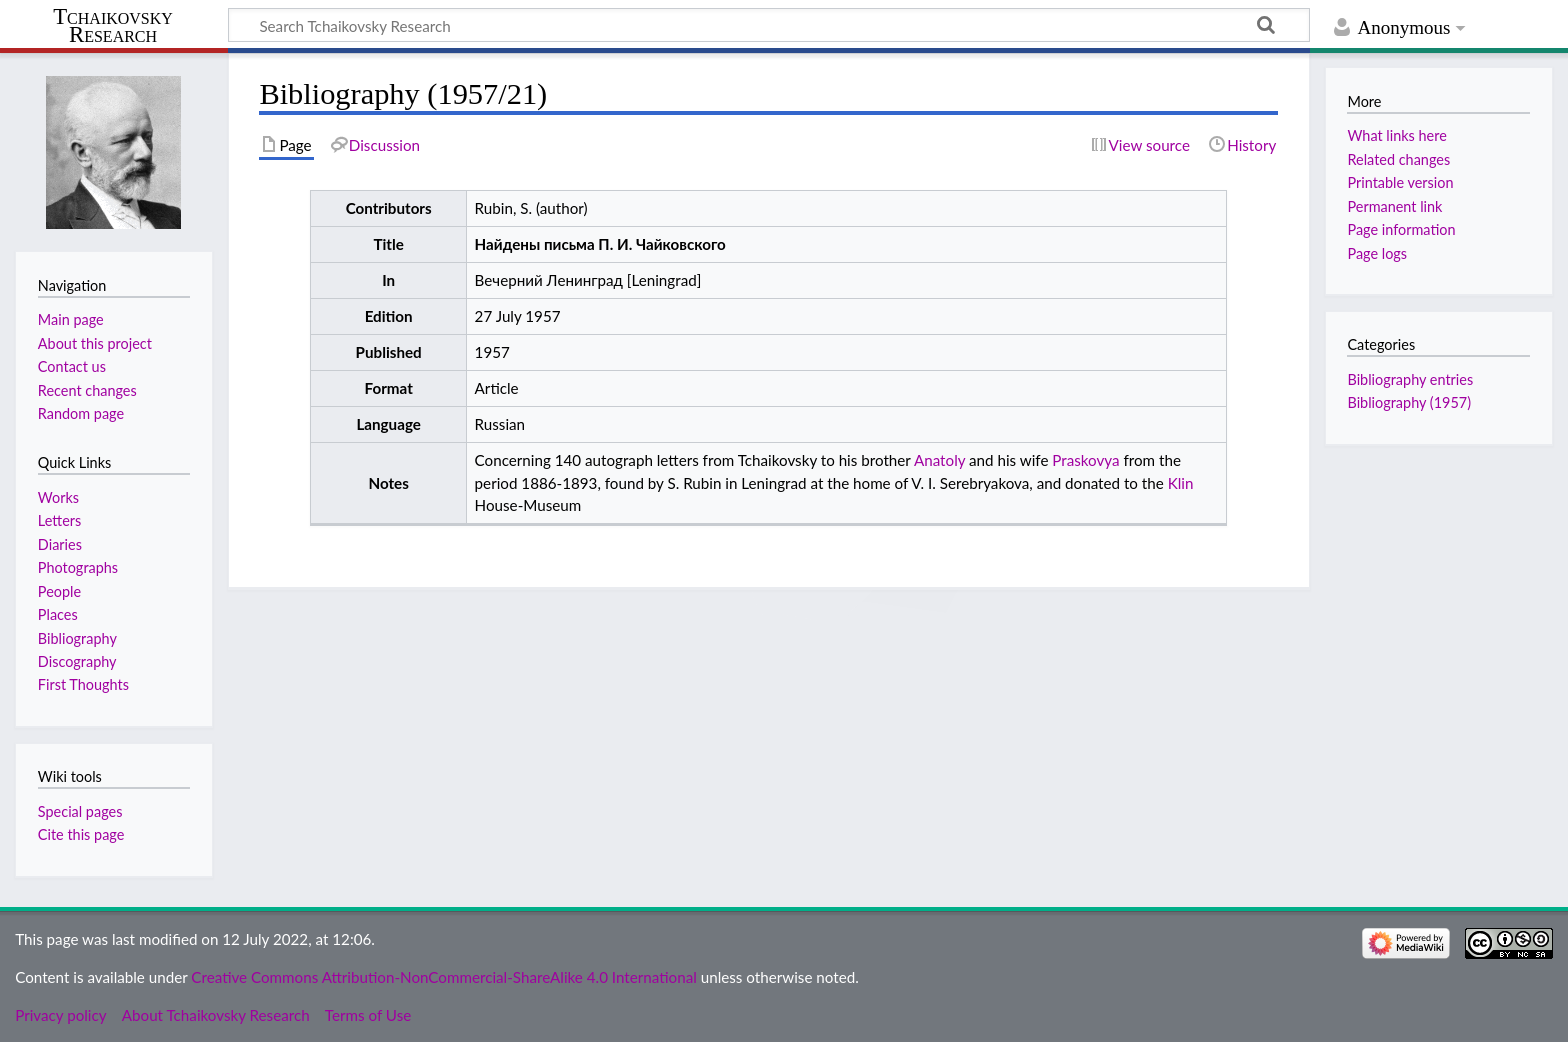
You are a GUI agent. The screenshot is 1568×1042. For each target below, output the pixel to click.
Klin (1181, 483)
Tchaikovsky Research (113, 26)
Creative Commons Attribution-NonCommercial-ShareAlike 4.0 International (443, 977)
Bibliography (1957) (1409, 402)
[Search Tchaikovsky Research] (769, 25)
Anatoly (939, 460)
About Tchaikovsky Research (216, 1015)
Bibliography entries (1410, 379)
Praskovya (1085, 460)
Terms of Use (368, 1015)
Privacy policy (60, 1015)
